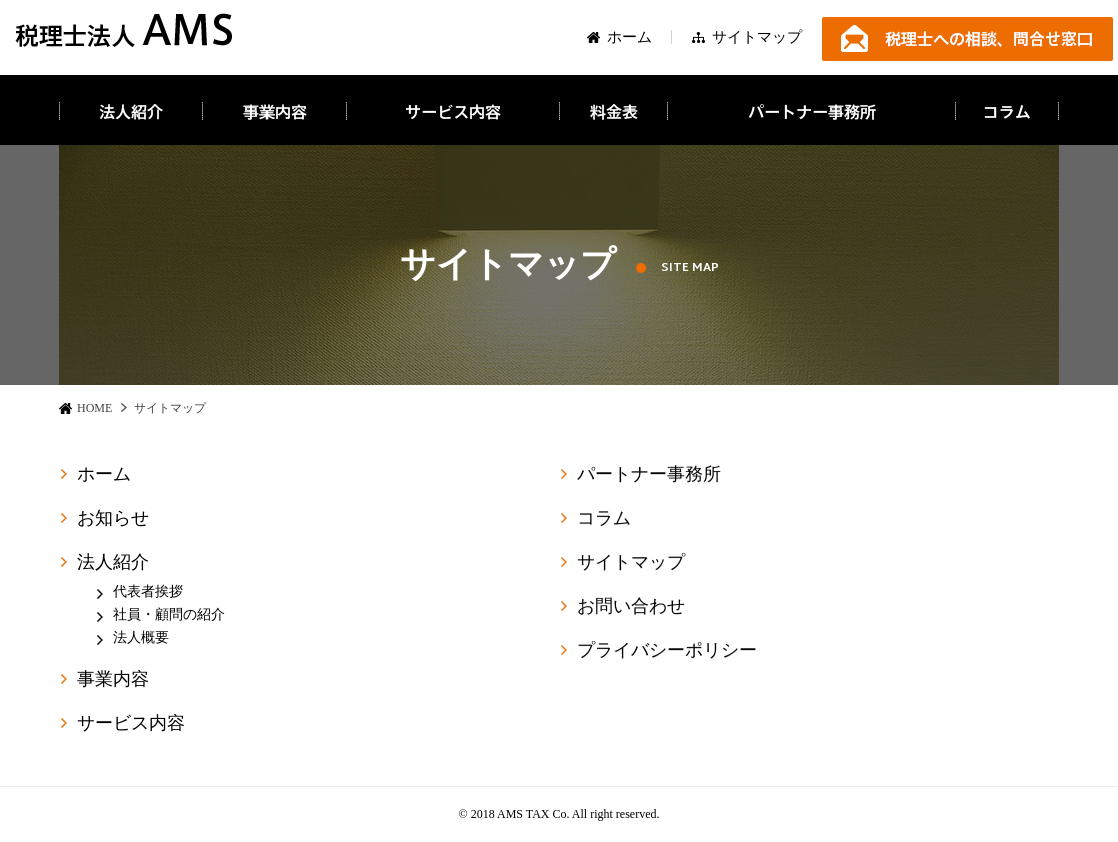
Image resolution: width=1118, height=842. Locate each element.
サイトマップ (757, 42)
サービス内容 (131, 723)
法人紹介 (113, 562)
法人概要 (141, 637)
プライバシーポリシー (667, 652)
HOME (94, 408)
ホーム (629, 39)
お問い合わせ (631, 608)
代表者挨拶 (148, 591)
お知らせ (113, 518)
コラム (604, 520)
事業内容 (113, 679)
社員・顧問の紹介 (169, 614)
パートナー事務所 (649, 476)
